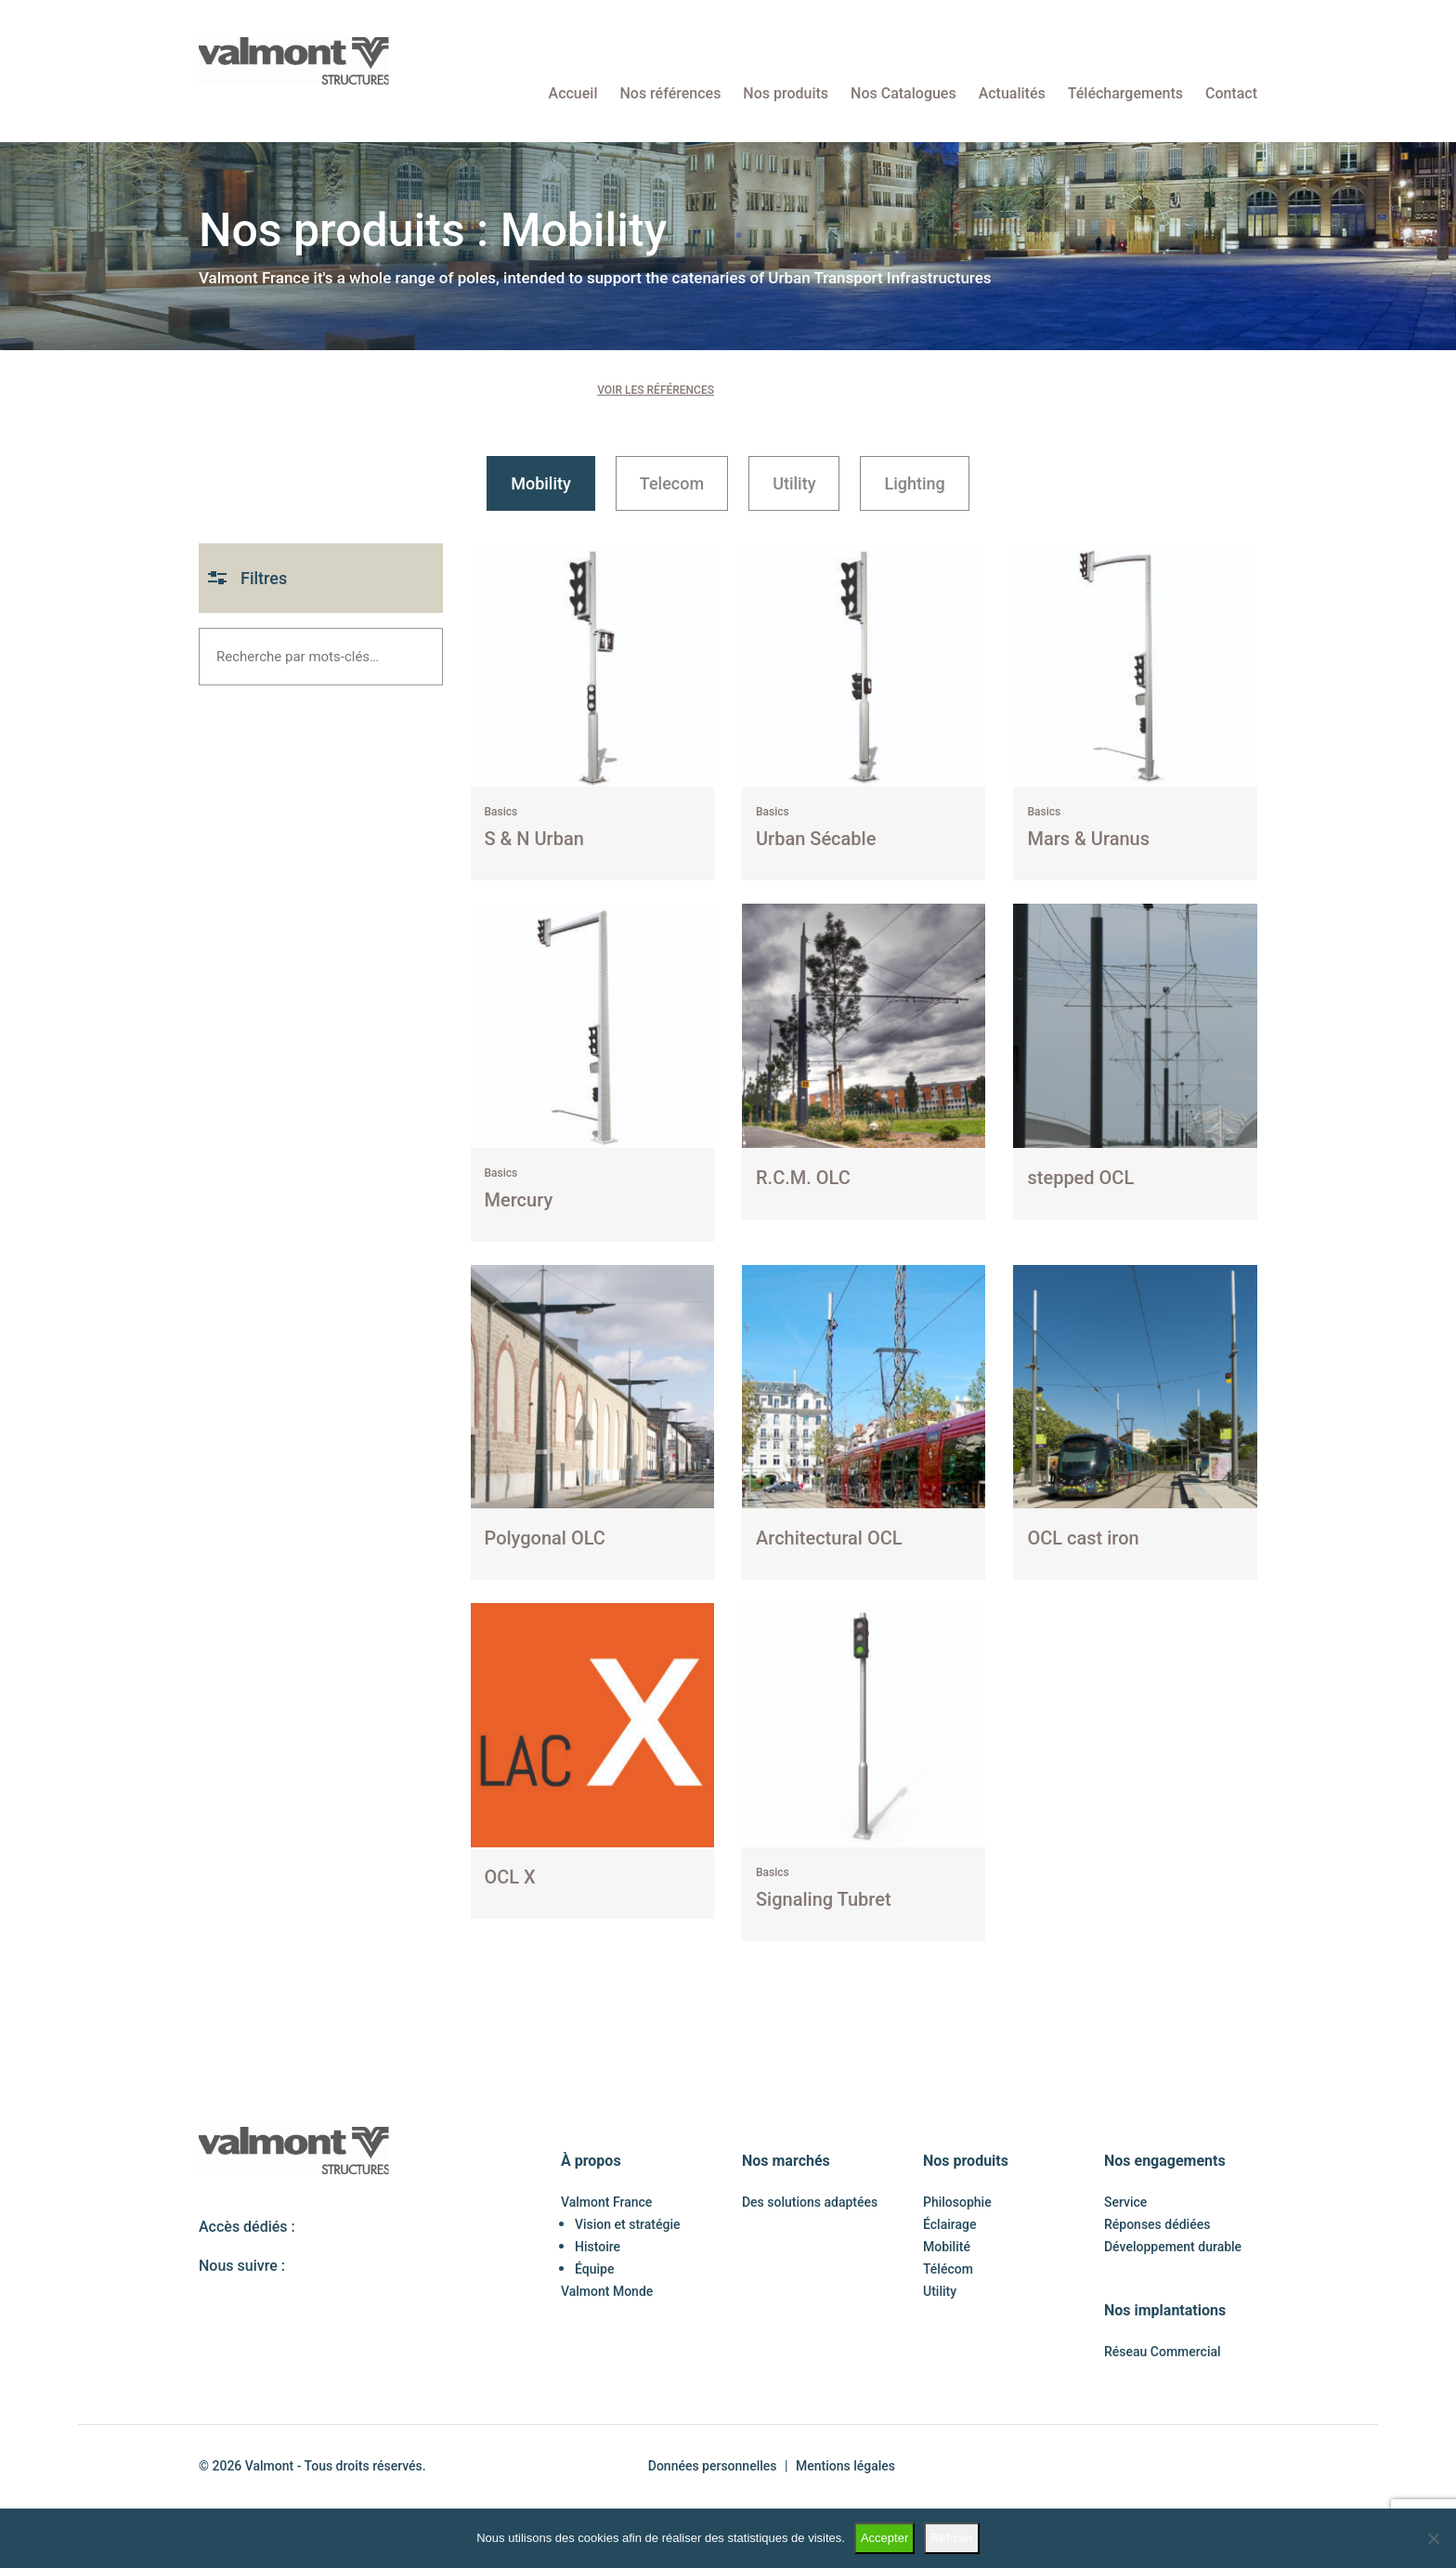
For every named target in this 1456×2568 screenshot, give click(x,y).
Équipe (594, 2269)
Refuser (951, 2538)
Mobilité (946, 2246)
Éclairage (949, 2224)
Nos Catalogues (903, 93)
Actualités (1012, 93)
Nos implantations (1165, 2310)
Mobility (541, 483)
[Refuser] (1433, 2538)
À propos (591, 2161)
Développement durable (1173, 2246)
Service (1125, 2202)
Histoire (597, 2246)
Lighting (914, 483)
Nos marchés (786, 2161)
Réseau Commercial (1162, 2351)
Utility (794, 483)
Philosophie (957, 2202)
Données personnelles (712, 2465)
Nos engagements (1165, 2161)
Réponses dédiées (1157, 2224)
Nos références (670, 93)
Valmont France (606, 2202)
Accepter (884, 2538)
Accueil (573, 93)
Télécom (948, 2269)
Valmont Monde (607, 2291)
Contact (1231, 93)
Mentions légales (845, 2465)
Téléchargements (1125, 93)
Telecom (672, 483)
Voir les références (655, 390)
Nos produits (785, 93)
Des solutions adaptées (810, 2202)
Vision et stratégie (628, 2224)
